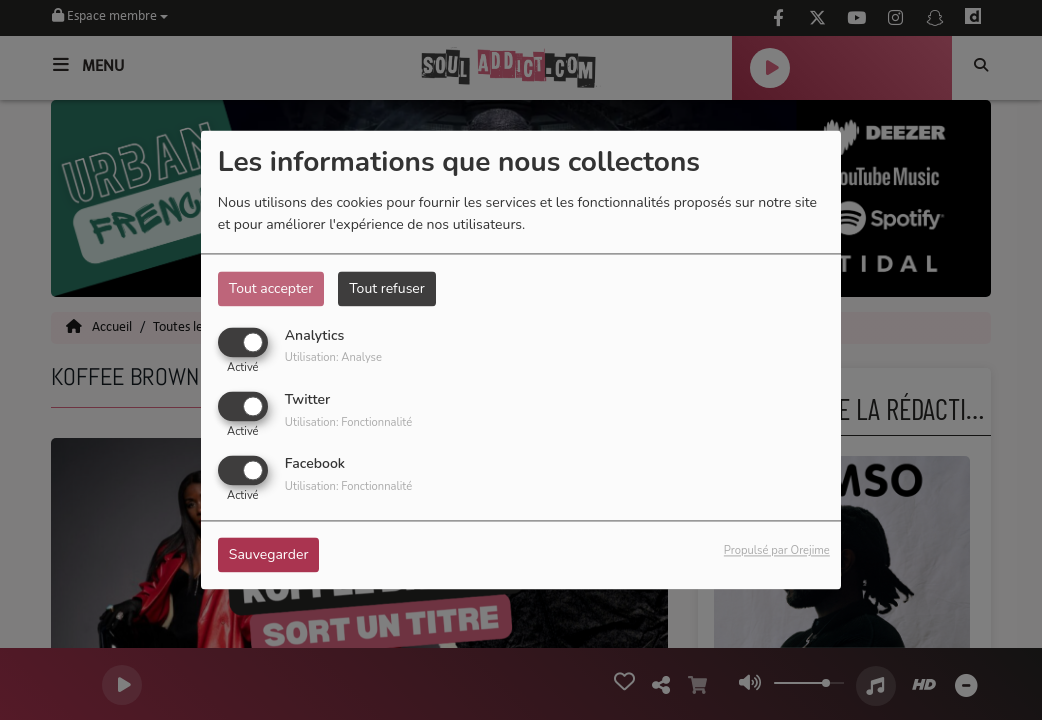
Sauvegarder (269, 555)
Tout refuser (387, 288)
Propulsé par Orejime (777, 551)
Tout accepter (271, 288)
